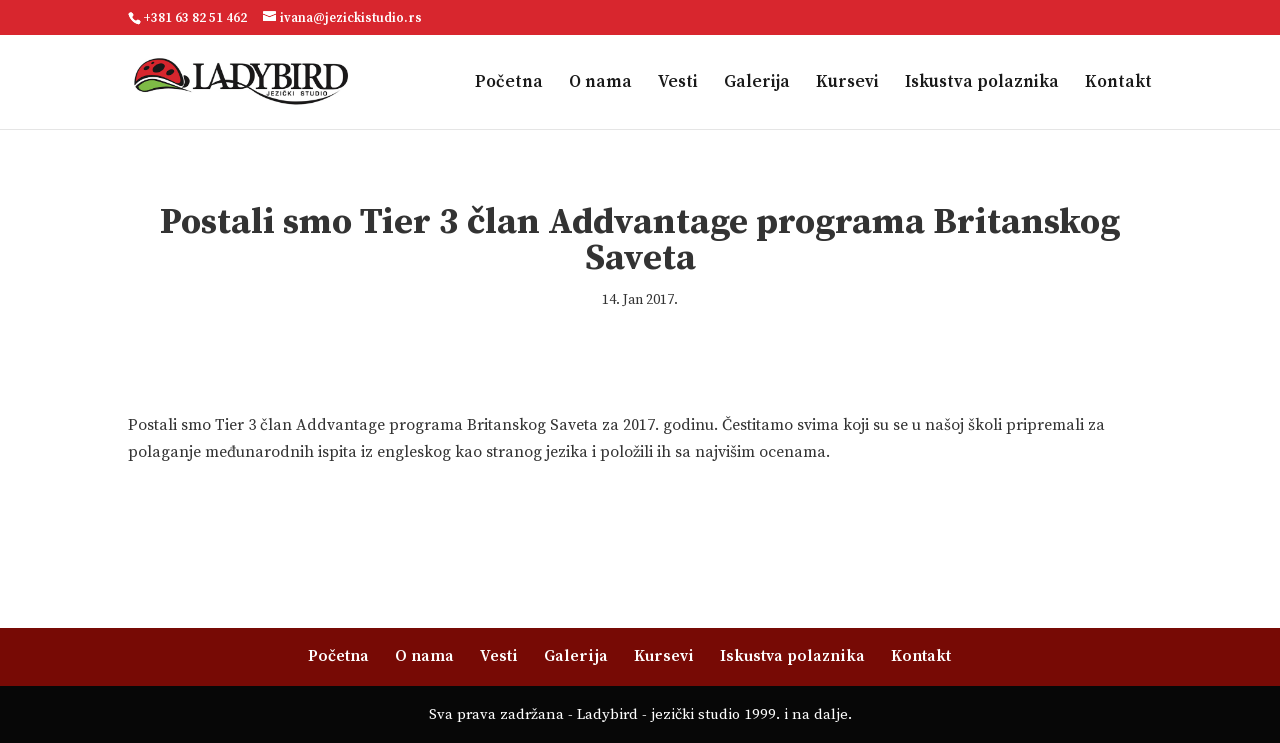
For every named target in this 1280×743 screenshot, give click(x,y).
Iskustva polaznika (982, 84)
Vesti (678, 84)
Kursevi (847, 84)
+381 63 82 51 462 (195, 18)
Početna (509, 84)
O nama (600, 84)
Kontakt (1118, 84)
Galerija (757, 84)
